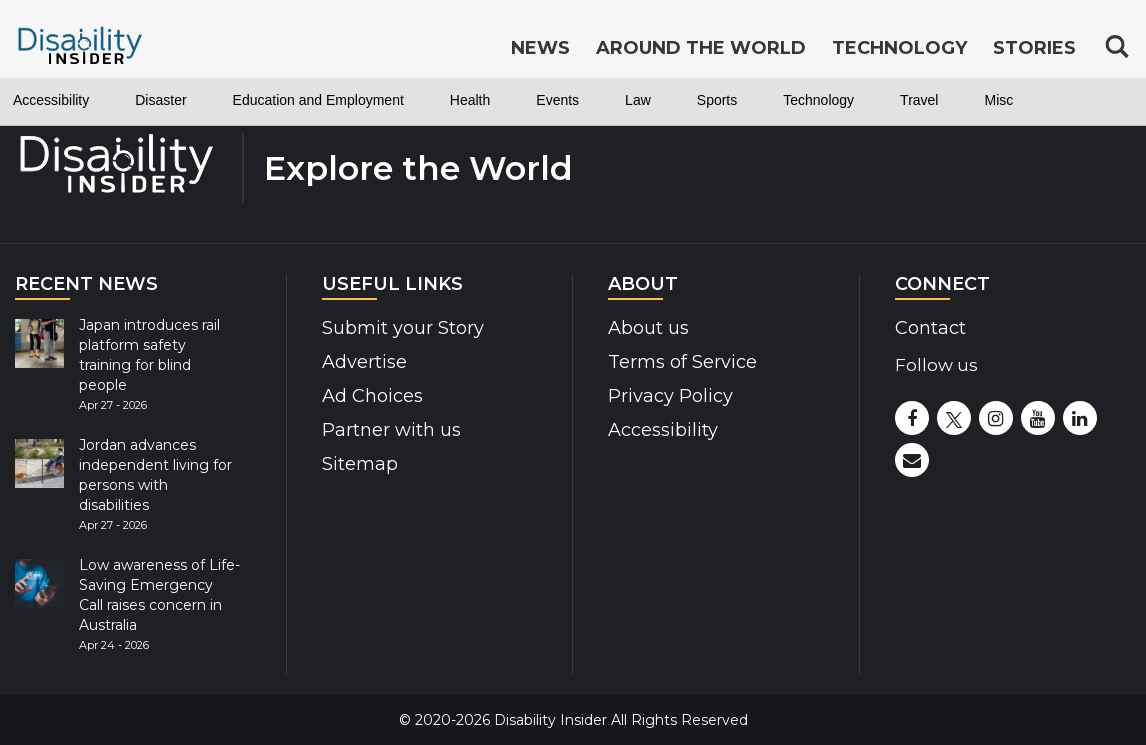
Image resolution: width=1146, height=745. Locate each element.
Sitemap (360, 464)
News (540, 48)
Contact (930, 328)
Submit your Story (403, 328)
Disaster (160, 100)
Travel (919, 100)
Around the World (701, 48)
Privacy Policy (670, 396)
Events (557, 100)
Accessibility (51, 100)
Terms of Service (682, 362)
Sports (717, 100)
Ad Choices (372, 396)
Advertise (364, 362)
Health (470, 100)
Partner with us (391, 430)
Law (638, 100)
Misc (998, 100)
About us (648, 328)
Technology (818, 100)
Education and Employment (318, 100)
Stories (1034, 48)
